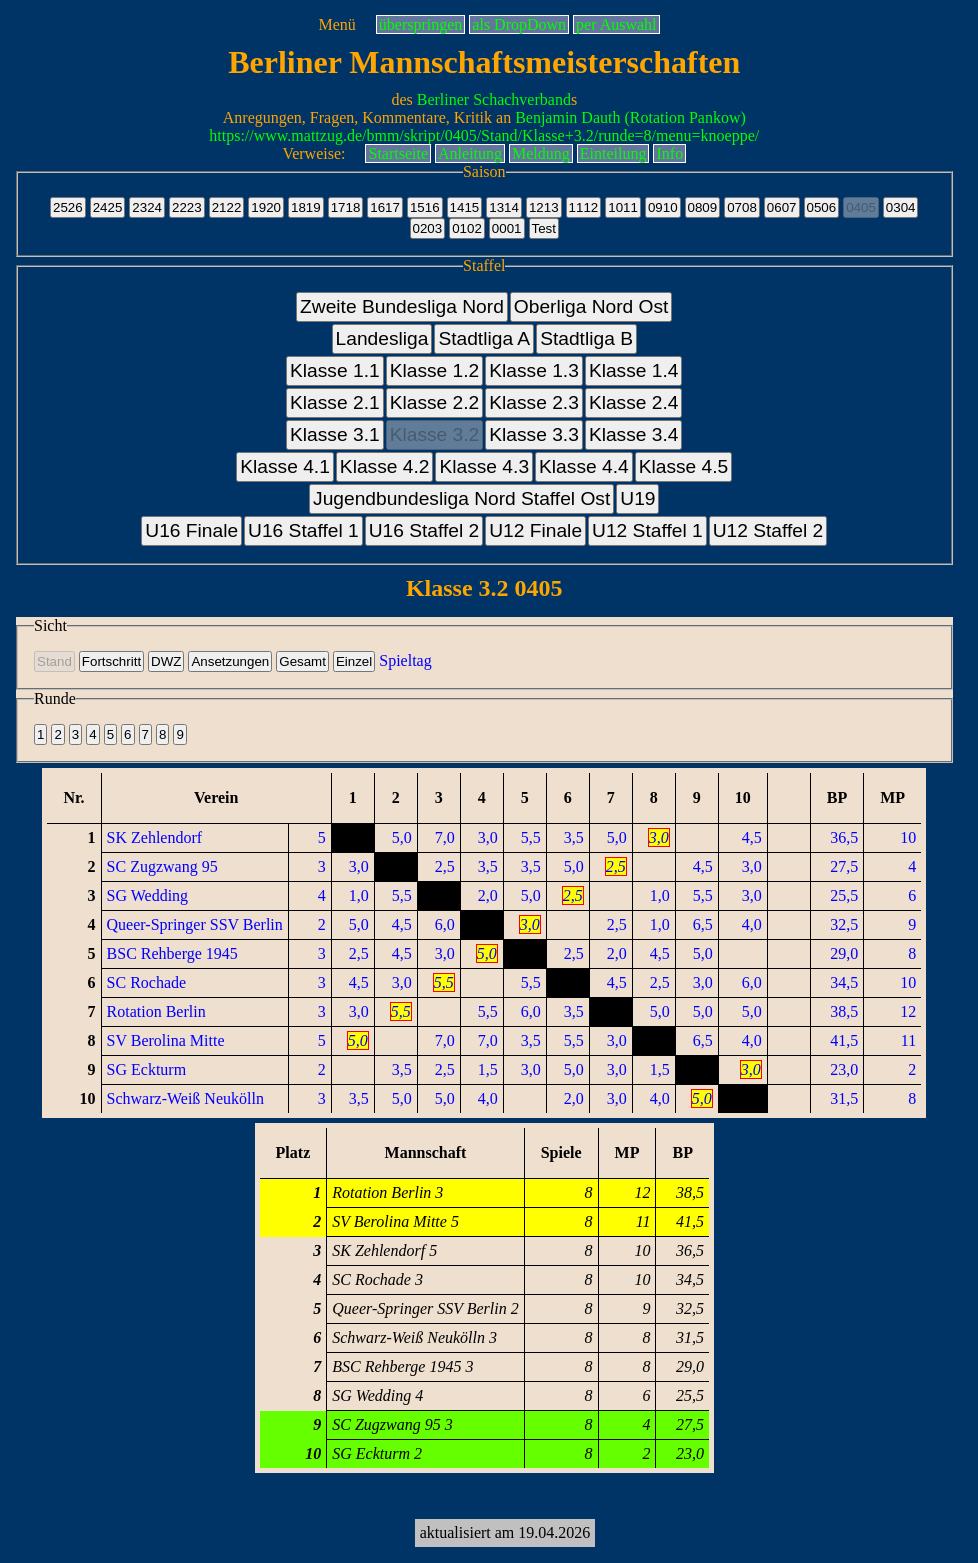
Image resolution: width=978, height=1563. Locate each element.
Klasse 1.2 (435, 370)
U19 (637, 498)
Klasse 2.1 (335, 402)
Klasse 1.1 (335, 370)
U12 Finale (535, 530)
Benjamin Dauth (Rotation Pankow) (630, 117)
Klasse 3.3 (534, 434)
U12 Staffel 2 (768, 530)
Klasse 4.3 (484, 466)
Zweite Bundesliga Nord (402, 306)
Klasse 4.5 (684, 466)
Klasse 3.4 (634, 434)
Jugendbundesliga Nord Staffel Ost (461, 498)
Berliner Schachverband (494, 99)
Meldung (541, 153)
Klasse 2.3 (534, 402)
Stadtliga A (484, 338)
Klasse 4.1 (285, 466)
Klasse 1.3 (534, 370)
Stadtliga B (586, 338)
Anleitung (470, 153)
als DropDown (519, 24)
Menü (336, 24)
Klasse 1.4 (634, 370)
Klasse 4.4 (584, 466)
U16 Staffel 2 (424, 530)
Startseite (398, 153)
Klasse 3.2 (435, 434)
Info (669, 153)
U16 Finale (191, 530)
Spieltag (405, 660)
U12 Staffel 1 (647, 530)
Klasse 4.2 (385, 466)
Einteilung (613, 153)
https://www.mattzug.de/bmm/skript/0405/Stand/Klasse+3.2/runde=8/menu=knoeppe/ (484, 135)
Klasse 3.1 (335, 434)
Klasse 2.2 (435, 402)
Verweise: (313, 153)
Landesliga (382, 338)
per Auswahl (616, 24)
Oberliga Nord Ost (591, 306)
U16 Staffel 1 (303, 530)
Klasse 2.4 (634, 402)
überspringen (421, 24)
